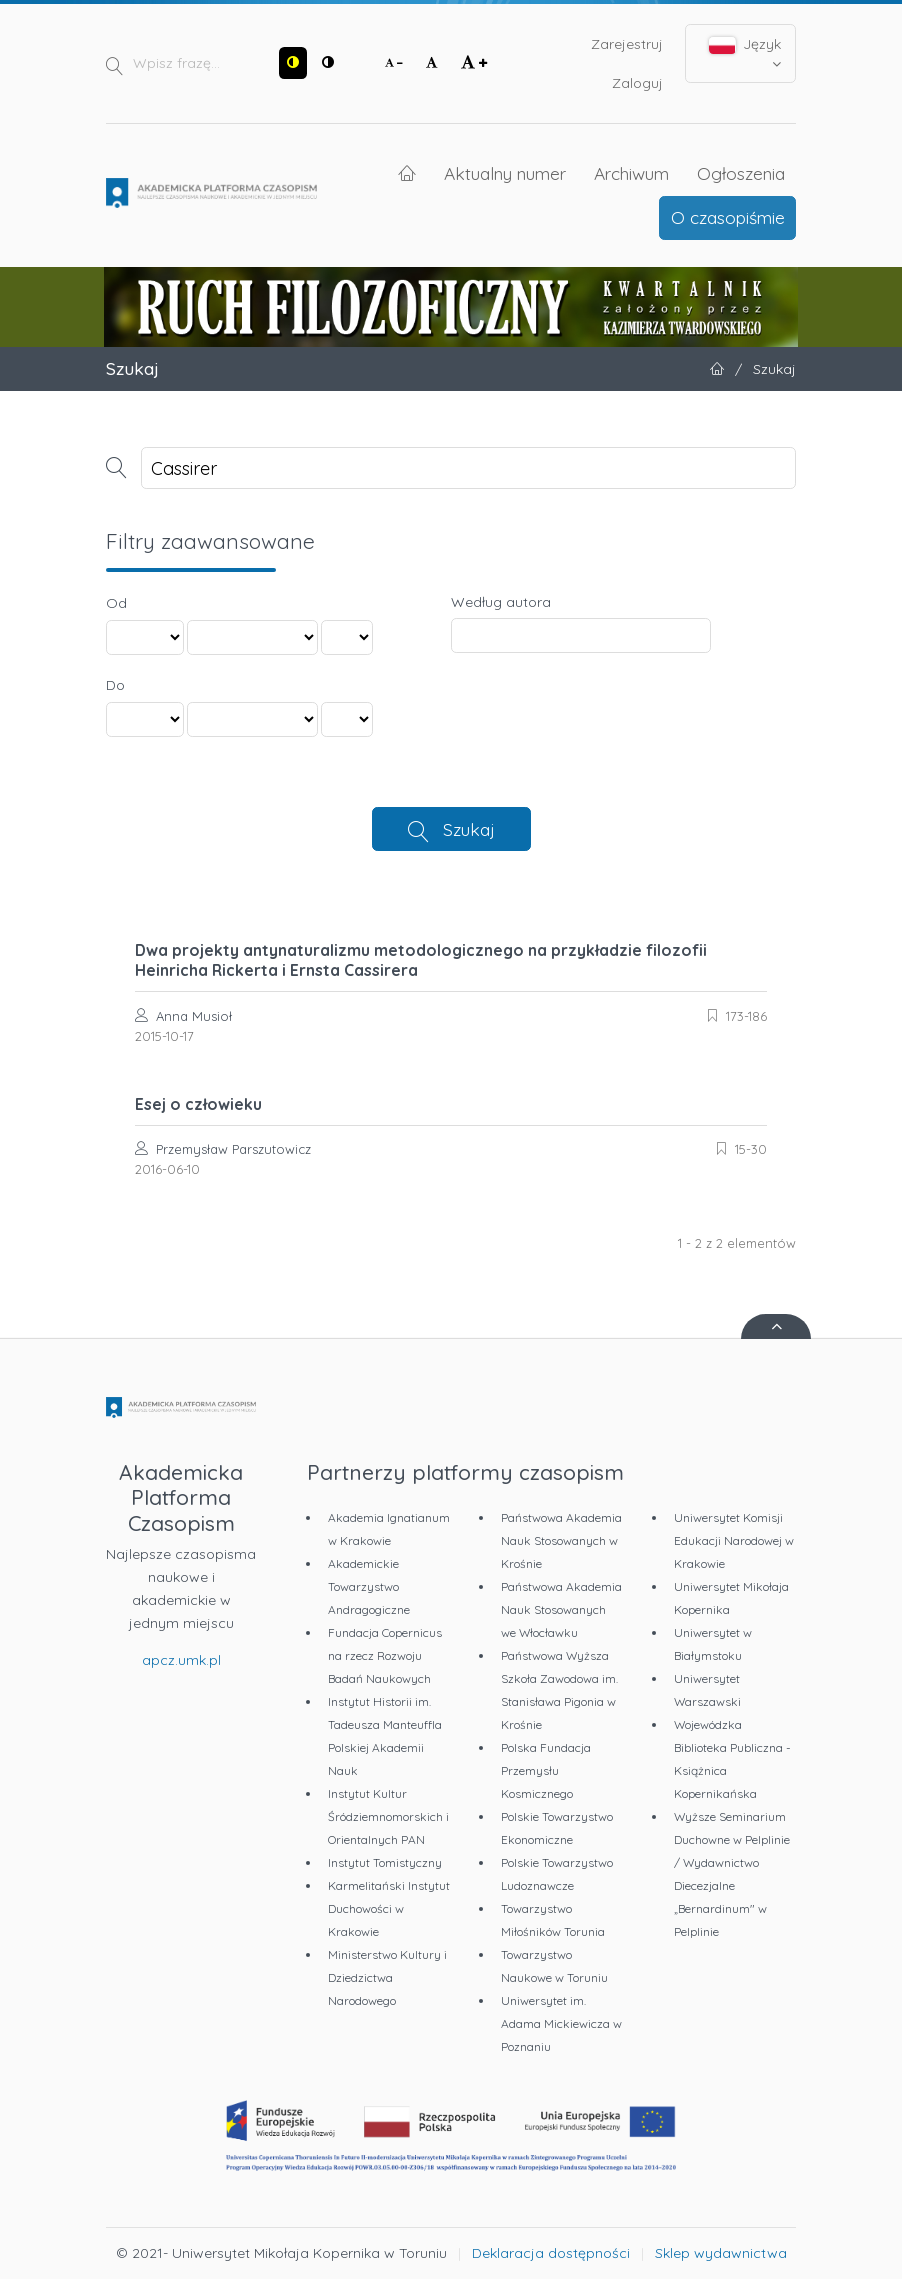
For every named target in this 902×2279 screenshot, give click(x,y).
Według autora (501, 602)
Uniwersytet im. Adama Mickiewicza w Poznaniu (561, 2023)
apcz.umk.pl (181, 1660)
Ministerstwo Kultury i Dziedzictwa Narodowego (387, 1977)
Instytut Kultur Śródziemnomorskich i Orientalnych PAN (388, 1816)
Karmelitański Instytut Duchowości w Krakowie (389, 1908)
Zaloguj (637, 83)
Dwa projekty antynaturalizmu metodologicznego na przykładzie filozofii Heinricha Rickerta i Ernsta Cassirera (421, 960)
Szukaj (469, 829)
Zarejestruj (627, 44)
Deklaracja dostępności (551, 2253)
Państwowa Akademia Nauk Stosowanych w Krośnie (561, 1540)
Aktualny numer (505, 173)
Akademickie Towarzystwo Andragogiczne (369, 1586)
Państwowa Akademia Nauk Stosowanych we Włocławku (561, 1609)
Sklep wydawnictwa (721, 2253)
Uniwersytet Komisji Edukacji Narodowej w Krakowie (734, 1540)
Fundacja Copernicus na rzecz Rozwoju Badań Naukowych (385, 1655)
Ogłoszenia (741, 173)
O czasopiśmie (728, 217)
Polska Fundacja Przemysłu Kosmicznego (546, 1770)
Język (745, 53)
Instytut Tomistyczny (385, 1862)
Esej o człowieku (198, 1104)
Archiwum (631, 173)
